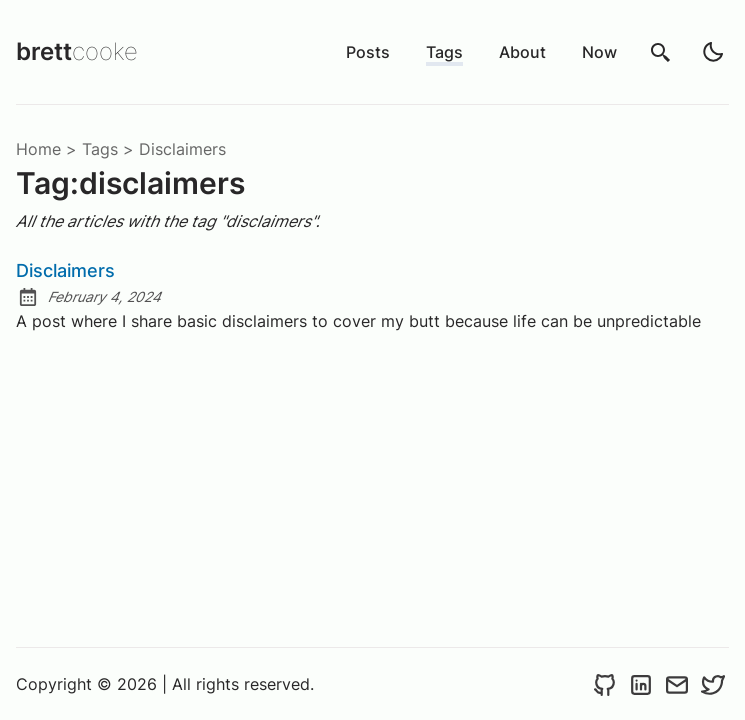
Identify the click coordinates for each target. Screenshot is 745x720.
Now (599, 52)
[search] (661, 52)
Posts (368, 52)
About (522, 52)
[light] (713, 52)
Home (38, 149)
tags (100, 149)
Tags (444, 52)
